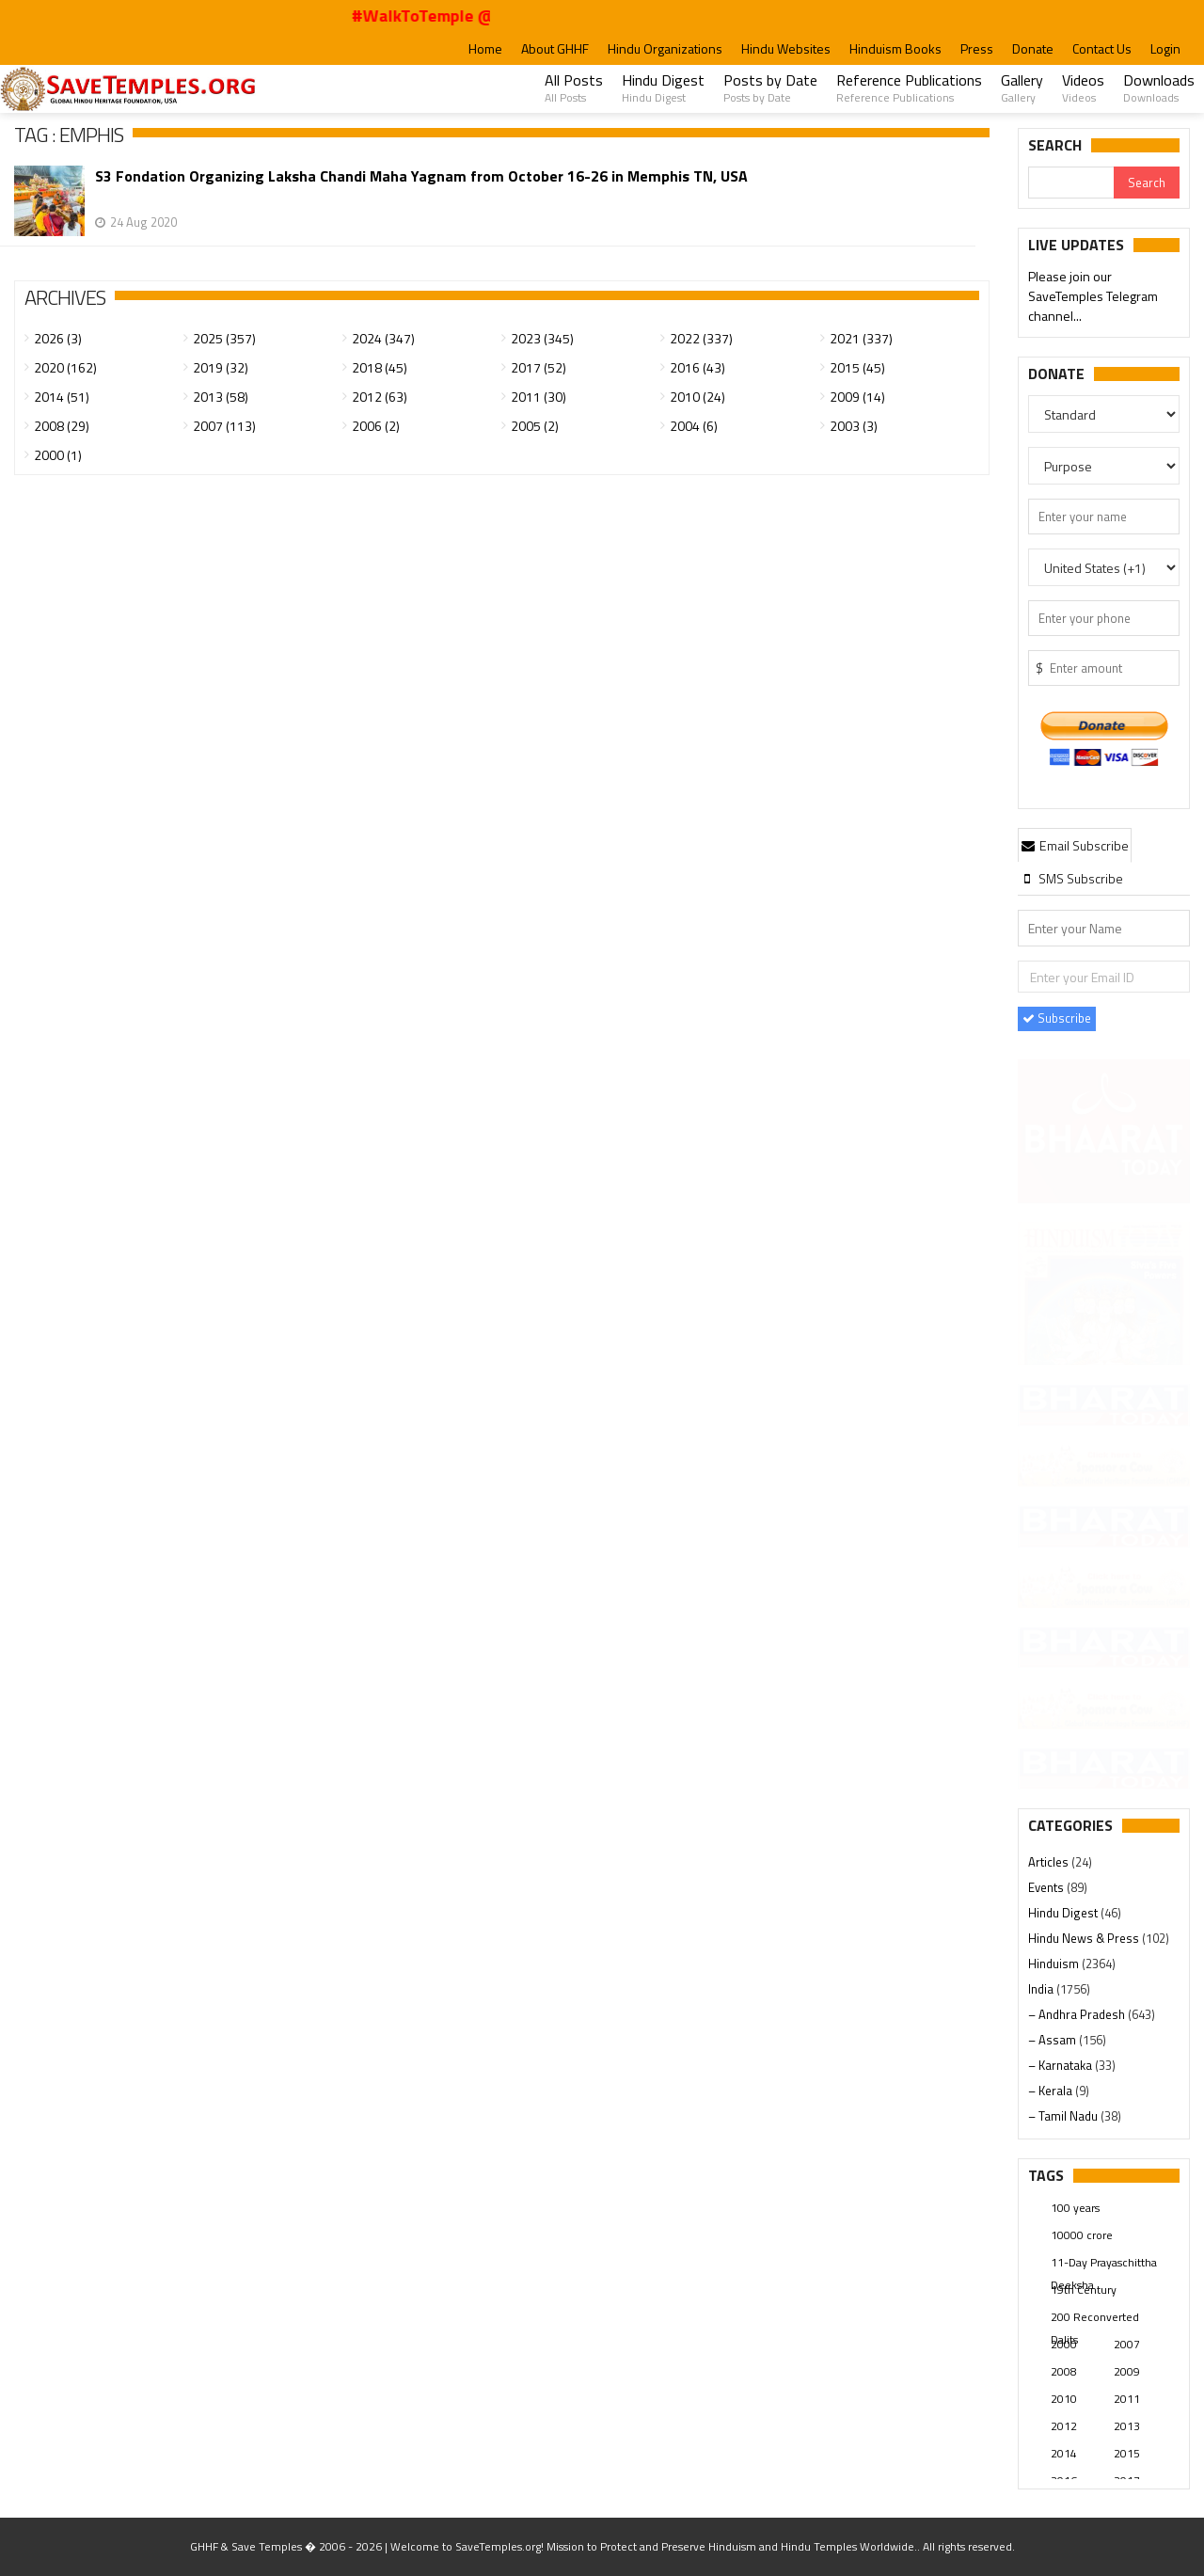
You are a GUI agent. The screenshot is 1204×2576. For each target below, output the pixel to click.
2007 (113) (224, 426)
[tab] (1075, 845)
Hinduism (1055, 1963)
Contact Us (1102, 48)
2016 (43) (697, 367)
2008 (1064, 2371)
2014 (1064, 2453)
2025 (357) (224, 338)
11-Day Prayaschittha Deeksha (1104, 2263)
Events (1047, 1887)
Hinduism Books (895, 48)
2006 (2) (376, 426)
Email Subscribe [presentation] (1075, 845)
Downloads (1159, 87)
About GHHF (555, 48)
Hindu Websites (786, 48)
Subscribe (1056, 1018)
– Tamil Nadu (1064, 2116)
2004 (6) (694, 426)
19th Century (1084, 2289)
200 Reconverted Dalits (1095, 2318)
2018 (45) (379, 367)
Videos (1083, 87)
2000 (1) (58, 455)
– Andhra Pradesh (1078, 2014)
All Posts (574, 87)
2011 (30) (538, 396)
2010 (1064, 2399)
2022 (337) (701, 338)
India (1042, 1989)
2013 (1127, 2426)
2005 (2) (535, 426)
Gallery (1022, 87)
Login (1165, 48)
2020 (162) (65, 367)
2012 (1064, 2426)
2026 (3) (58, 338)
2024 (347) (383, 338)
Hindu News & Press (1085, 1938)
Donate (1033, 48)
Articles (1049, 1861)
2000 (1064, 2344)
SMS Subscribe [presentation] (1072, 878)
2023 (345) (542, 338)
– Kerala (1051, 2090)
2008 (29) (61, 426)
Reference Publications (909, 87)
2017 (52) (538, 367)
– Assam (1053, 2039)
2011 (1127, 2399)
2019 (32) (220, 367)
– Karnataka (1061, 2065)
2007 (1127, 2344)
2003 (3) (854, 426)
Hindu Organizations (665, 48)
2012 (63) (379, 396)
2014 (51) (61, 396)
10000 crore (1082, 2235)
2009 (1127, 2371)
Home (485, 48)
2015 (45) (857, 367)
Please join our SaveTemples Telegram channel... (1093, 297)
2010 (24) (697, 396)
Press (976, 48)
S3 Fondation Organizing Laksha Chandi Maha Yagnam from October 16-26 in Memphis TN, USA (421, 176)
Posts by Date (770, 87)
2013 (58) (220, 396)
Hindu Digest (663, 87)
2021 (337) (861, 338)
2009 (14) (857, 396)
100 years (1075, 2208)
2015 (1127, 2453)
